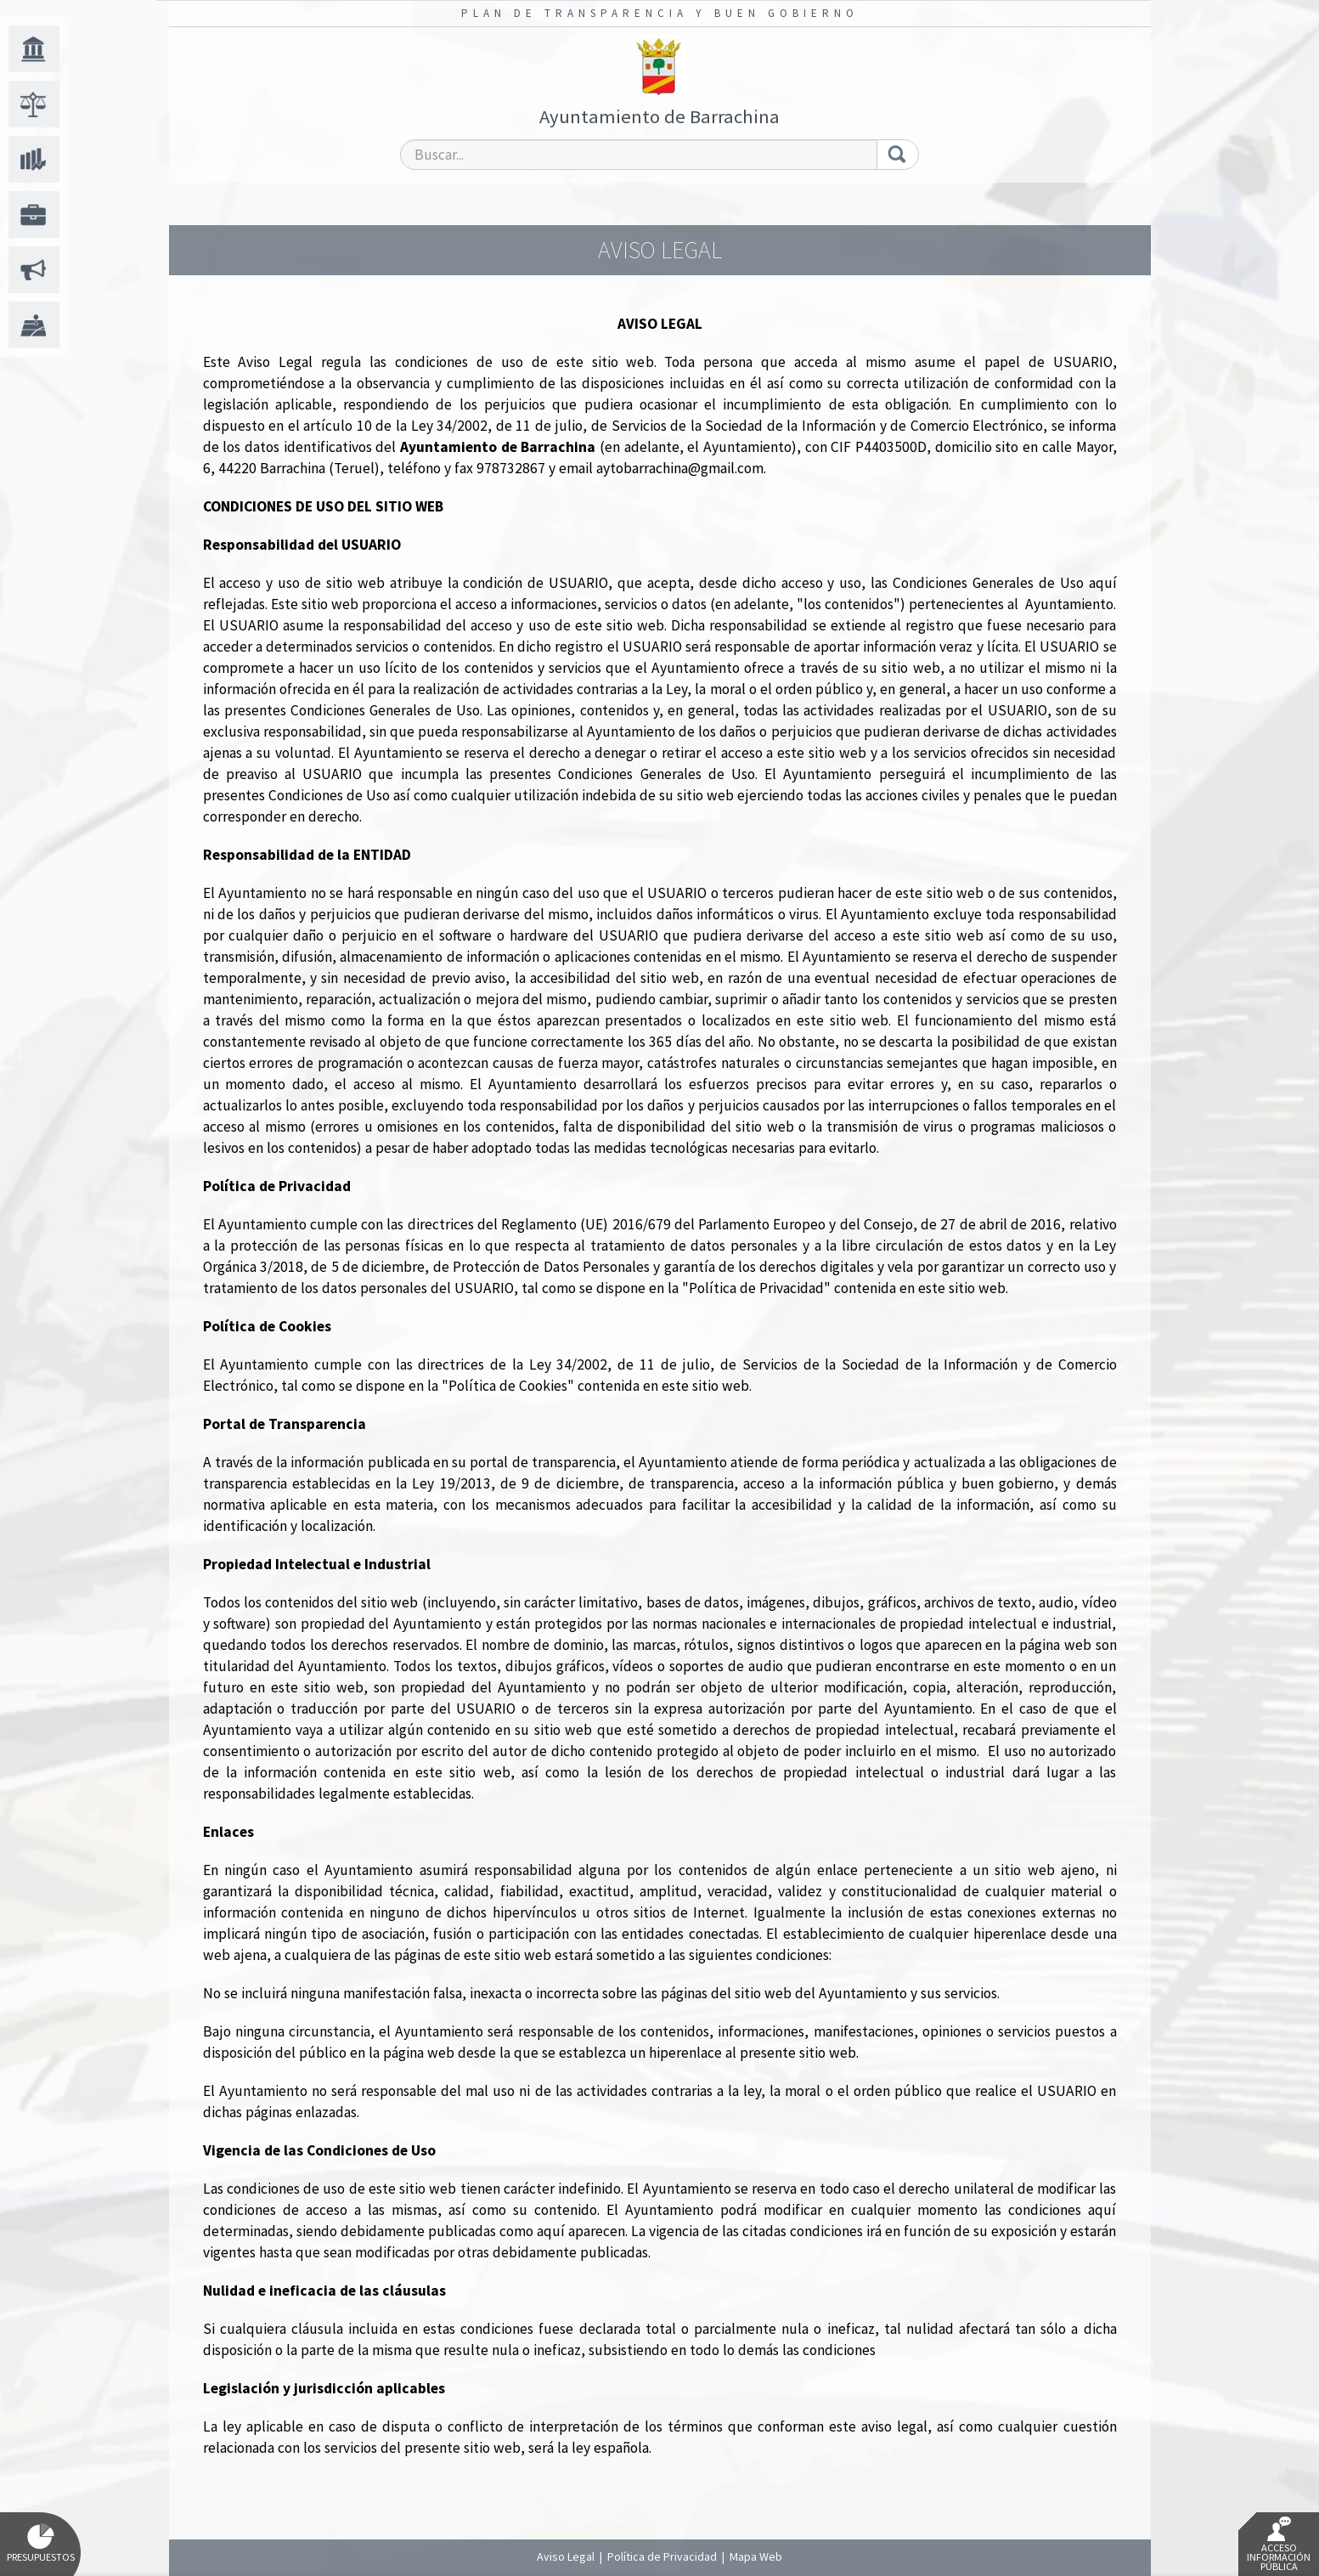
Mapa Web (756, 2556)
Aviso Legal (566, 2556)
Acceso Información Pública (1279, 2545)
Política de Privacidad (662, 2556)
